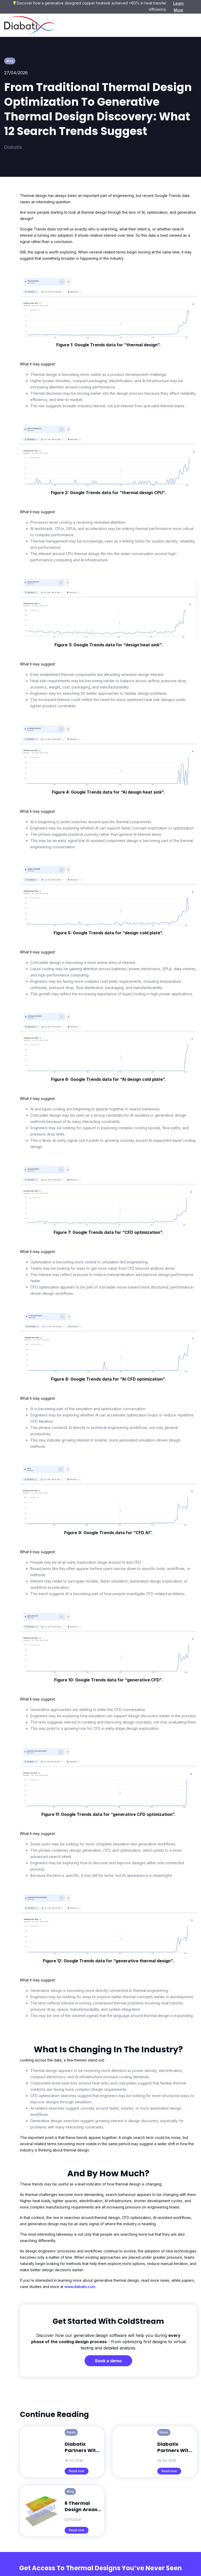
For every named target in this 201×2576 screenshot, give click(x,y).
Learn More (178, 6)
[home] (29, 25)
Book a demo (108, 2360)
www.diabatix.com (79, 2286)
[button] (189, 25)
